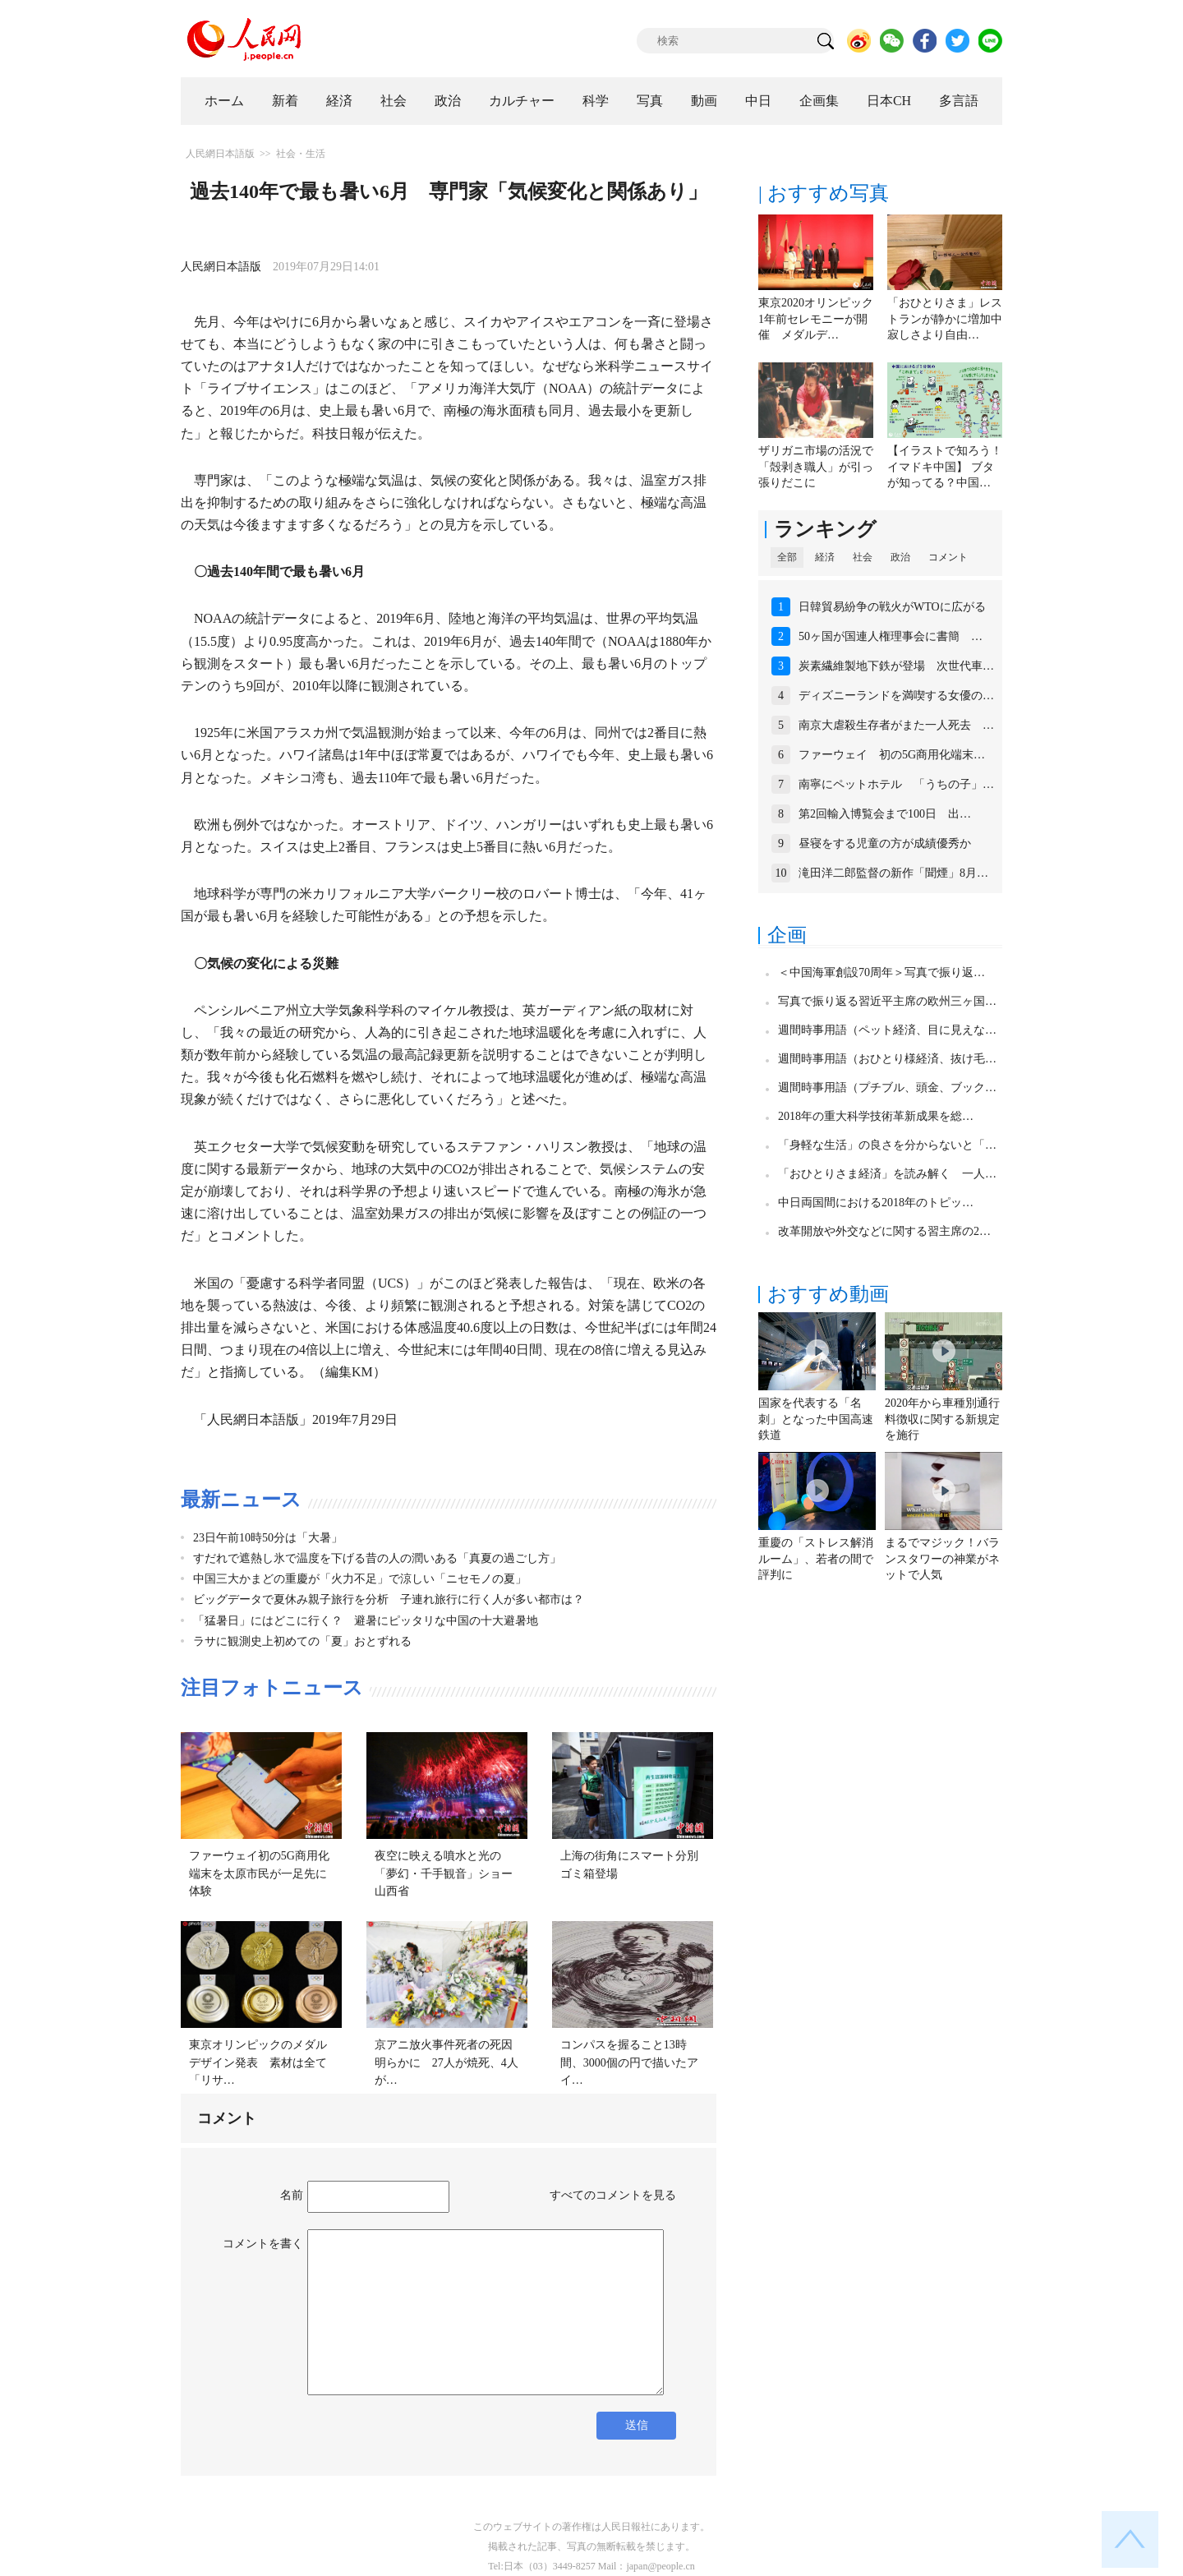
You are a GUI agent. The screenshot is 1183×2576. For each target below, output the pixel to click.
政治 (448, 101)
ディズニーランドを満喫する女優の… (896, 695)
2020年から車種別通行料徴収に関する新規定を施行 (942, 1419)
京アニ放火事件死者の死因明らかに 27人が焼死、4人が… (446, 2062)
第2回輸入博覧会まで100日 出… (885, 814)
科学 (595, 101)
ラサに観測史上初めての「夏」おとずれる (302, 1641)
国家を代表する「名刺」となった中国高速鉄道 (815, 1419)
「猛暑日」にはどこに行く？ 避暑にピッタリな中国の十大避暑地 (365, 1621)
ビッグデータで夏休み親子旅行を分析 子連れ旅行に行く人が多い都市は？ (388, 1599)
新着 (285, 101)
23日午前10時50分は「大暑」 (268, 1538)
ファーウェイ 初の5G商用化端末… (892, 755)
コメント (948, 557)
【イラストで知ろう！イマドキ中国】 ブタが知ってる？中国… (944, 467)
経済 (339, 101)
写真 (650, 101)
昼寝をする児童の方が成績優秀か (885, 843)
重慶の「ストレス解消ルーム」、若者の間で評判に (815, 1559)
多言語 (958, 101)
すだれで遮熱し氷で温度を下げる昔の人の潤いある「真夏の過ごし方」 (377, 1558)
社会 (393, 101)
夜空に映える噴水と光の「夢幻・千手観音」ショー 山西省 (449, 1873)
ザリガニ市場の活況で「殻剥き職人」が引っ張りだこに (815, 467)
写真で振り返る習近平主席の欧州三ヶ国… (887, 1001)
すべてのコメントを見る (613, 2195)
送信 (636, 2425)
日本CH (889, 101)
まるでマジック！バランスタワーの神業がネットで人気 (942, 1559)
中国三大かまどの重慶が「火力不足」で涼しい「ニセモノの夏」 (360, 1579)
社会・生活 (300, 153)
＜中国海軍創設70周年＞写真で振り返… (881, 972)
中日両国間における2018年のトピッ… (876, 1202)
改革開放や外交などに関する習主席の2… (884, 1231)
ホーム (224, 101)
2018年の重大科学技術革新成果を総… (876, 1116)
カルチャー (522, 101)
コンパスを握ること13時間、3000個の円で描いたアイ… (629, 2062)
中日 (758, 101)
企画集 (819, 101)
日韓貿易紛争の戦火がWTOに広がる (892, 607)
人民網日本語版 (220, 153)
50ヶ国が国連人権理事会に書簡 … (891, 636)
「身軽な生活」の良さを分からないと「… (887, 1145)
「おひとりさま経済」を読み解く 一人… (887, 1174)
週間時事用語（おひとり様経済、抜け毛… (887, 1059)
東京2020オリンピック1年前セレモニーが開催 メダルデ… (815, 319)
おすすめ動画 (828, 1294)
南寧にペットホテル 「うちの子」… (896, 784)
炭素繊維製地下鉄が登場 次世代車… (896, 666)
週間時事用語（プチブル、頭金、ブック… (887, 1087)
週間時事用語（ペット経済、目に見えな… (887, 1030)
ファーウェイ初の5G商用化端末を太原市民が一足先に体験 (259, 1873)
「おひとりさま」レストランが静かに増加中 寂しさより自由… (950, 319)
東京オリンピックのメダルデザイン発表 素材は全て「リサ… (258, 2062)
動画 (704, 101)
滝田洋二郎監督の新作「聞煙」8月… (893, 873)
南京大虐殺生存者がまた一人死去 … (896, 725)
